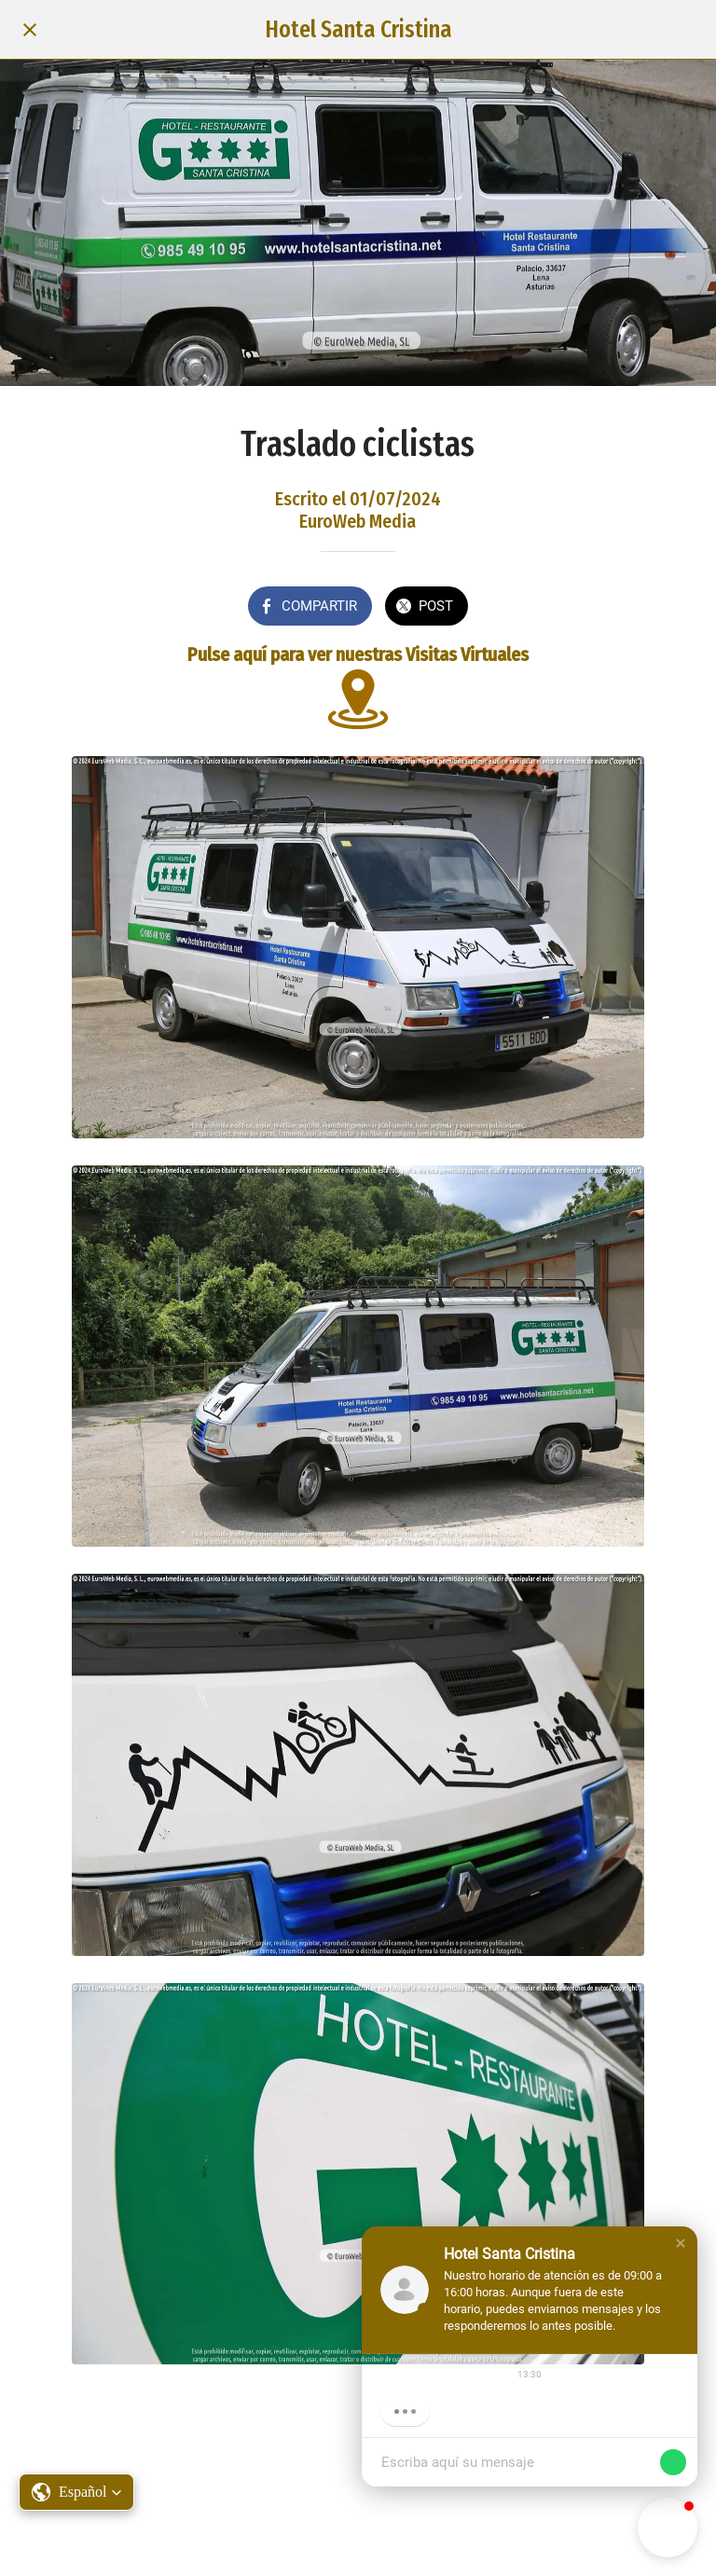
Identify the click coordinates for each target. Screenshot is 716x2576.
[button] (680, 2243)
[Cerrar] (30, 30)
